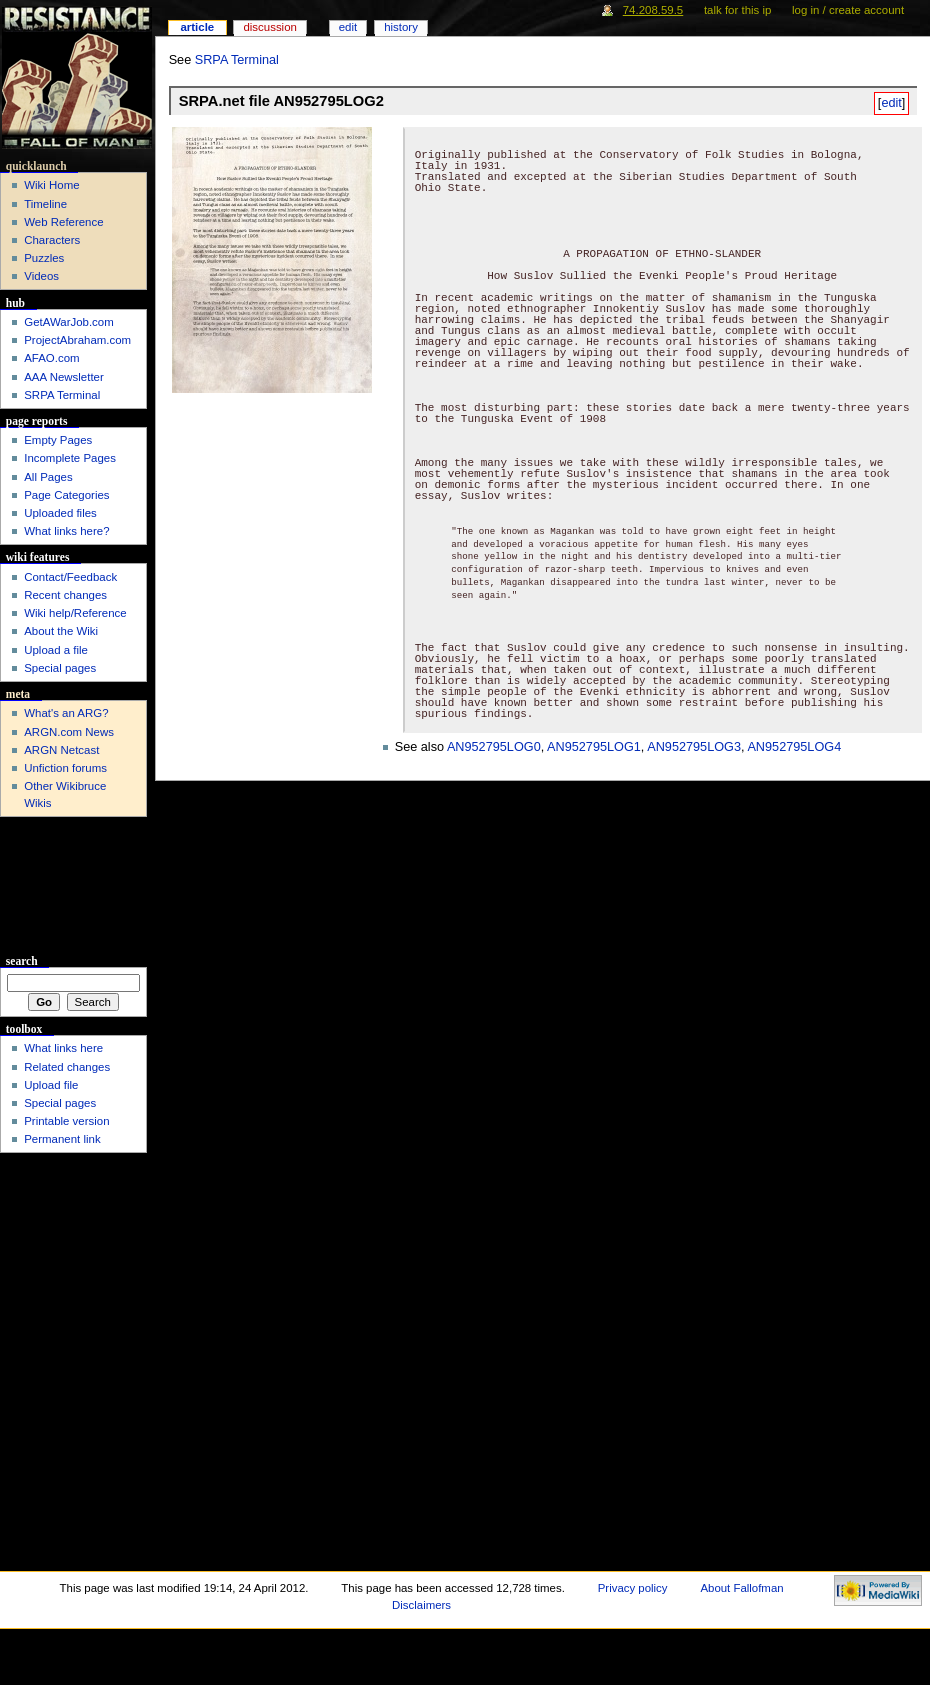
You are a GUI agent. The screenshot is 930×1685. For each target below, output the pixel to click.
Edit (348, 27)
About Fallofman (741, 1588)
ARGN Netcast (61, 750)
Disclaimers (421, 1605)
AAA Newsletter (64, 377)
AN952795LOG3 (694, 747)
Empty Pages (58, 440)
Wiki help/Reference (75, 613)
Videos (41, 276)
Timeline (45, 204)
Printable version (66, 1121)
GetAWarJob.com (69, 322)
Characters (52, 240)
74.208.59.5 (653, 10)
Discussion (269, 27)
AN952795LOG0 (494, 747)
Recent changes (65, 595)
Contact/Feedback (70, 577)
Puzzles (44, 258)
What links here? (66, 531)
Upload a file (56, 650)
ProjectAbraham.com (77, 340)
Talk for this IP (737, 10)
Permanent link (62, 1139)
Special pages (60, 668)
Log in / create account (848, 10)
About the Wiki (61, 631)
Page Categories (66, 495)
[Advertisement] (73, 885)
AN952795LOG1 (594, 747)
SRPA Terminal (237, 60)
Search (22, 961)
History (401, 27)
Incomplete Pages (70, 458)
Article (197, 27)
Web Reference (63, 222)
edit (891, 103)
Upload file (51, 1085)
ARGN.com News (69, 732)
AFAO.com (51, 358)
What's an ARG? (66, 713)
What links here (63, 1048)
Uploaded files (60, 513)
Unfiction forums (65, 768)
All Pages (48, 477)
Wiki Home (51, 185)
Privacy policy (633, 1588)
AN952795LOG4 (794, 747)
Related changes (67, 1067)
